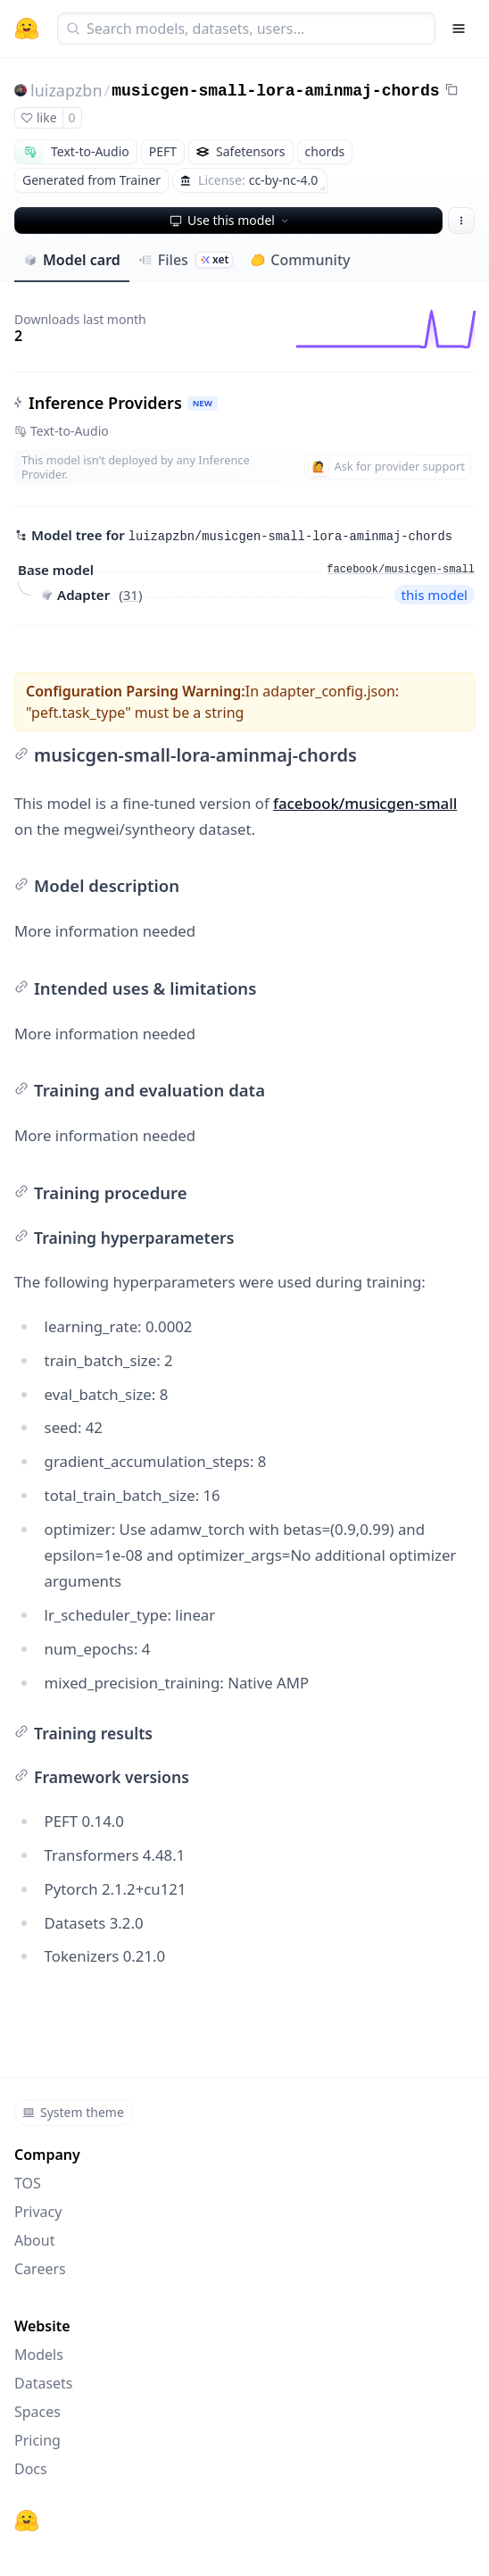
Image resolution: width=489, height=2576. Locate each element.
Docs (30, 2469)
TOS (27, 2183)
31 (130, 595)
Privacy (38, 2212)
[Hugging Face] (26, 2520)
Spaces (37, 2412)
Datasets (43, 2383)
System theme (73, 2112)
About (34, 2240)
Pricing (37, 2440)
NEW (202, 403)
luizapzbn (66, 90)
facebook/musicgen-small (365, 803)
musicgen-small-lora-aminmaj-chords (275, 91)
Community (300, 260)
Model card (71, 260)
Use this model (230, 220)
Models (38, 2354)
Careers (40, 2269)
